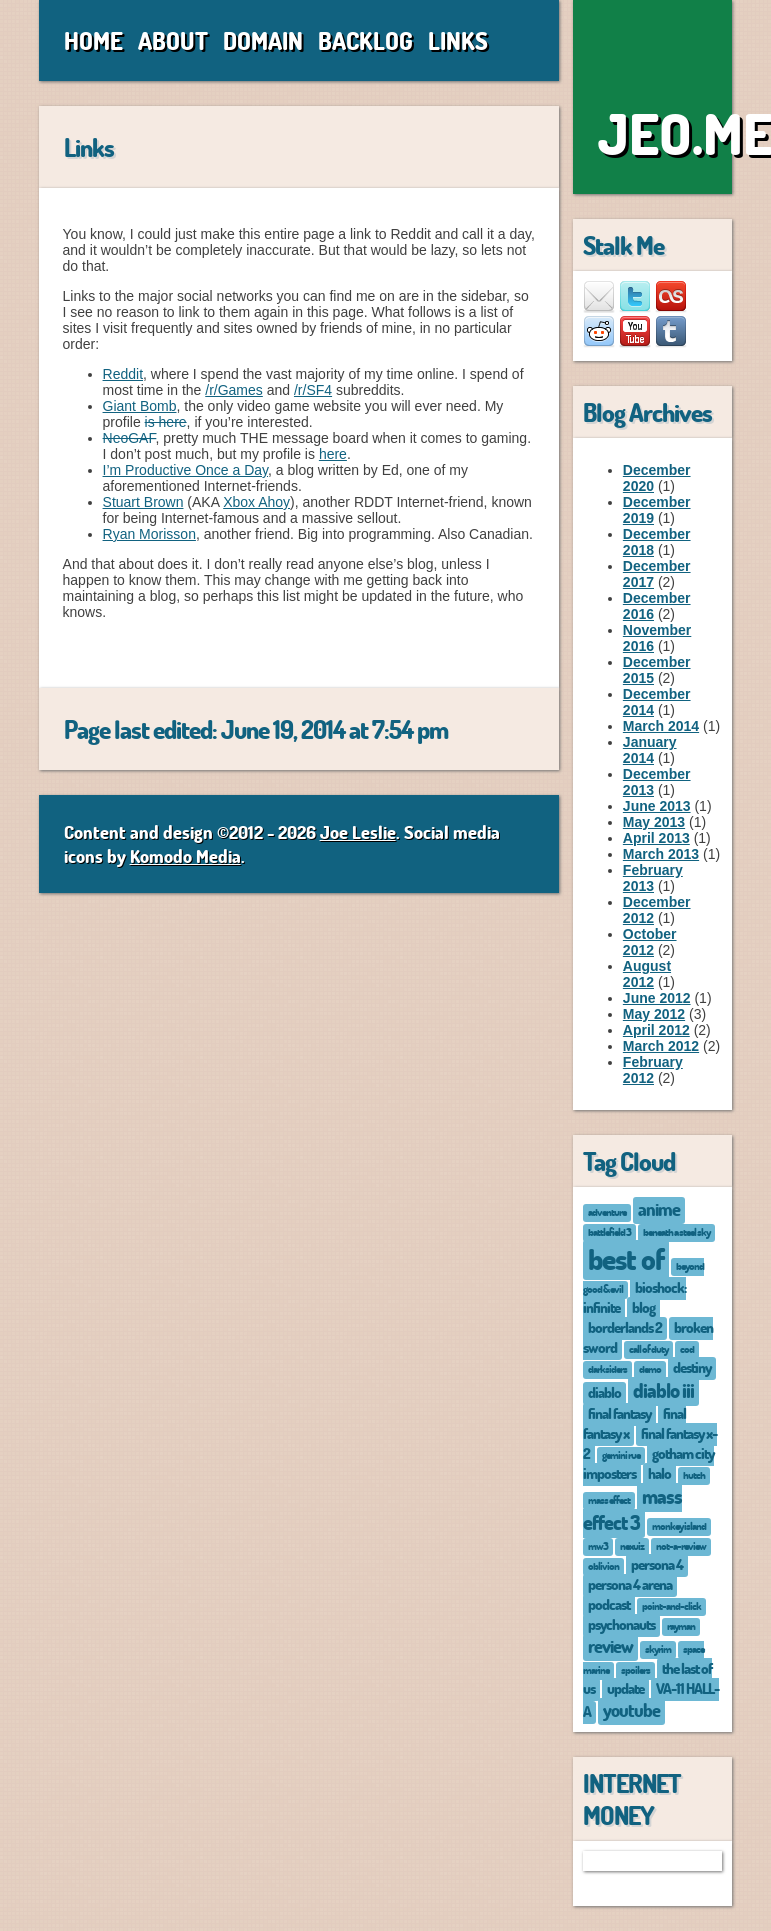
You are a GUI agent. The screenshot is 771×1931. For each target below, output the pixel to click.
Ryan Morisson (149, 534)
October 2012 (650, 942)
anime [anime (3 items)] (659, 1209)
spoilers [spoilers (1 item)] (635, 1669)
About (173, 40)
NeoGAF (129, 438)
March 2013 (661, 854)
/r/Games (234, 390)
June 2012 (657, 998)
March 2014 (661, 726)
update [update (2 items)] (625, 1688)
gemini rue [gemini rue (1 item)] (621, 1454)
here (333, 454)
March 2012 (661, 1046)
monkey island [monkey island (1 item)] (679, 1525)
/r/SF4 (313, 390)
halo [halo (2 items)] (659, 1473)
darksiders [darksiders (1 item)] (607, 1368)
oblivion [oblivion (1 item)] (603, 1565)
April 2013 (656, 838)
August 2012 (647, 974)
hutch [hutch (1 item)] (694, 1474)
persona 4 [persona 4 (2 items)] (657, 1564)
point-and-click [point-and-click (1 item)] (671, 1605)
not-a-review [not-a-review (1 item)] (681, 1545)
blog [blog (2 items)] (643, 1307)
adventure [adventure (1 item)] (607, 1211)
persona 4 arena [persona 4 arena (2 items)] (630, 1584)
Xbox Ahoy (256, 502)
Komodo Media (185, 856)
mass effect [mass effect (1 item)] (609, 1499)
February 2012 (653, 1070)
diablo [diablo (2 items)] (604, 1392)
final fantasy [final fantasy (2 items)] (619, 1413)
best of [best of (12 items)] (626, 1258)
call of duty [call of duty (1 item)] (648, 1348)
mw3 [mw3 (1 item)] (598, 1545)
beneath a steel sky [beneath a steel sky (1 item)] (676, 1231)
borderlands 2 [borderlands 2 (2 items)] (625, 1327)
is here (166, 422)
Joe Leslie (358, 832)
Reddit (123, 374)
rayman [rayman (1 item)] (681, 1625)
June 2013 (657, 806)
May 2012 (654, 1014)
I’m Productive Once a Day (185, 470)
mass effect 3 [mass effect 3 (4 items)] (632, 1509)
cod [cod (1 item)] (687, 1348)
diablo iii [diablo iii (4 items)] (663, 1390)
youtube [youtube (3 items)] (631, 1710)
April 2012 (656, 1030)
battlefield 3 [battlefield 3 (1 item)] (609, 1231)
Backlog (365, 40)
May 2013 (654, 822)
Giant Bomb (140, 406)
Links (458, 40)
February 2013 (653, 878)
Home (93, 40)
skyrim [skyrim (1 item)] (658, 1648)
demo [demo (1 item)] (650, 1368)
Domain (263, 40)
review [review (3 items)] (610, 1646)
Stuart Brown (143, 502)
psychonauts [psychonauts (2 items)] (621, 1624)
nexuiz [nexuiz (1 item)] (632, 1545)
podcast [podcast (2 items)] (609, 1604)
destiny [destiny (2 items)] (692, 1367)
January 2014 (650, 750)
